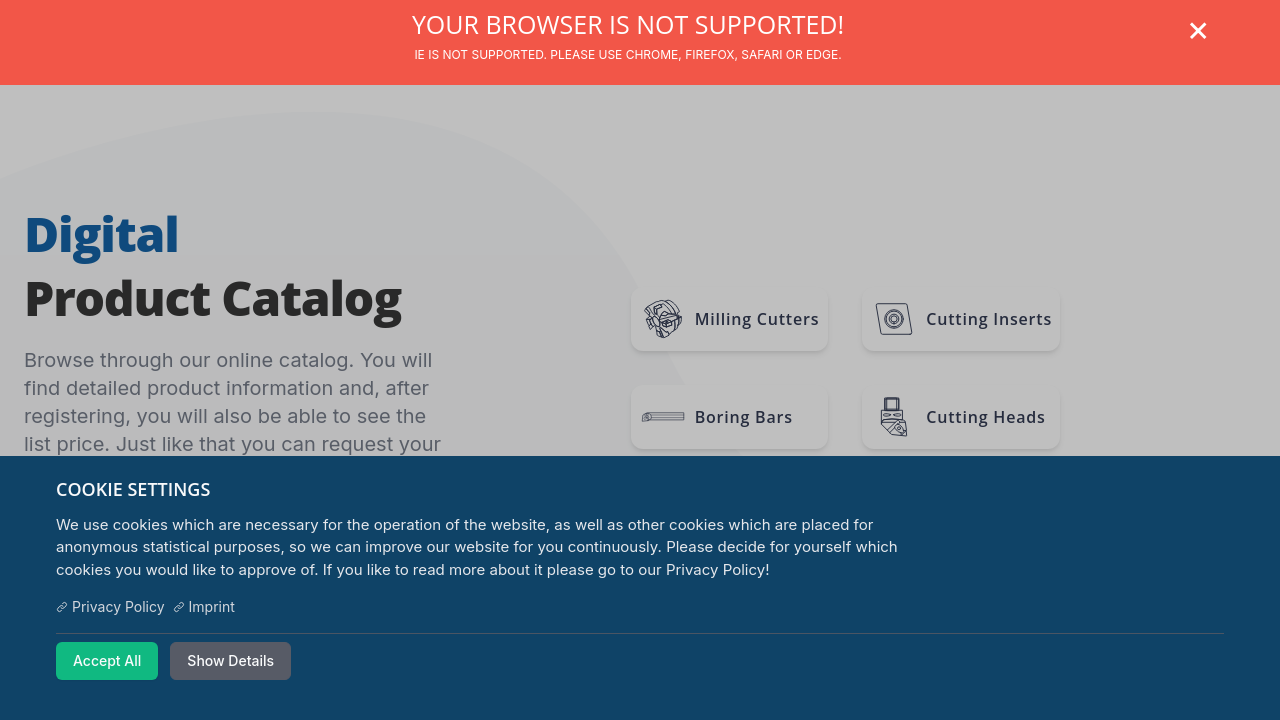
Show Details (230, 660)
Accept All (107, 660)
